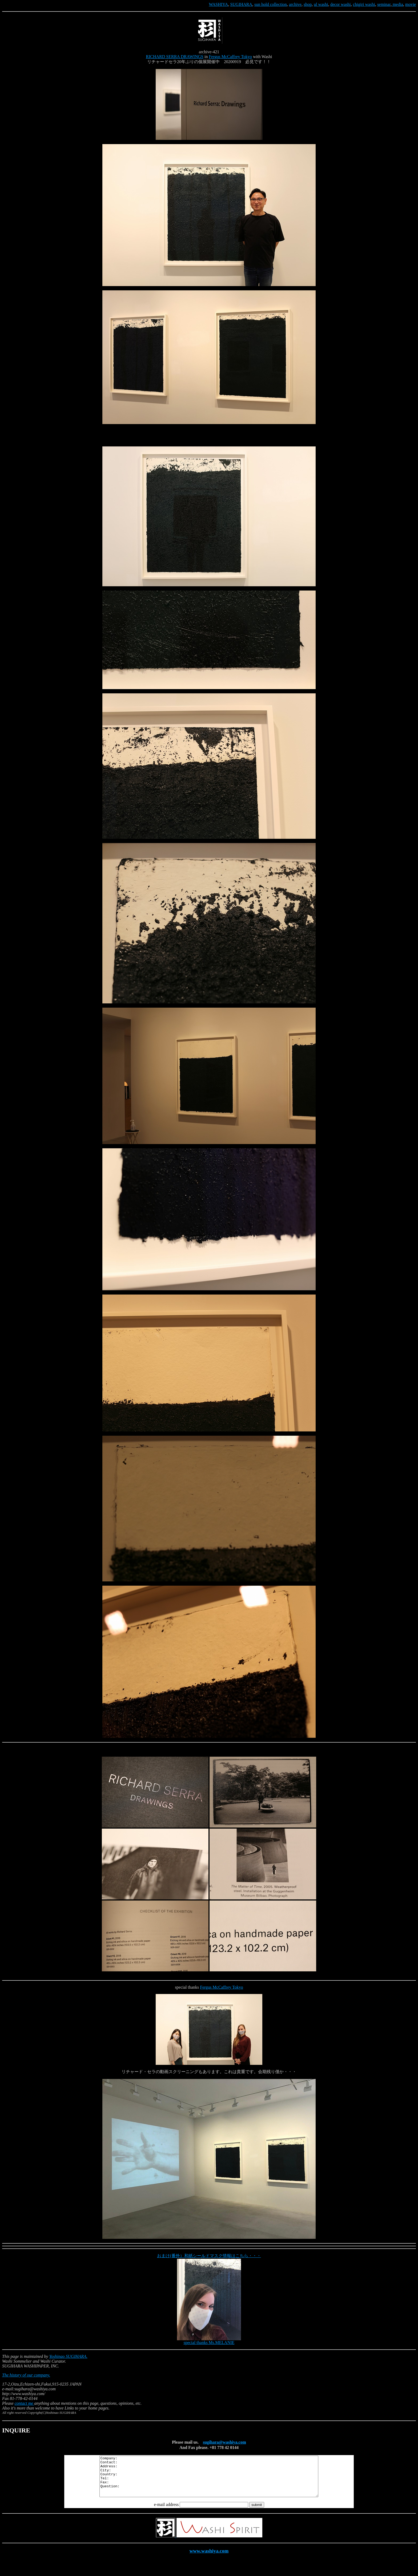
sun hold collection (270, 4)
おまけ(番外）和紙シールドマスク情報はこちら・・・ (209, 2255)
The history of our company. (26, 2375)
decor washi (340, 4)
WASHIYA (218, 4)
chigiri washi (364, 4)
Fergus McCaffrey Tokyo (230, 56)
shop (308, 4)
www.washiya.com (209, 2559)
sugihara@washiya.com (224, 2442)
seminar (384, 4)
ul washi (321, 4)
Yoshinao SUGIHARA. (68, 2356)
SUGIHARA (241, 4)
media (397, 4)
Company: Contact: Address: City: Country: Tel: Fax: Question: (209, 2480)
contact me (24, 2403)
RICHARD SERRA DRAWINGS (174, 56)
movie (410, 4)
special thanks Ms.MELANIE (209, 2342)
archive (295, 4)
